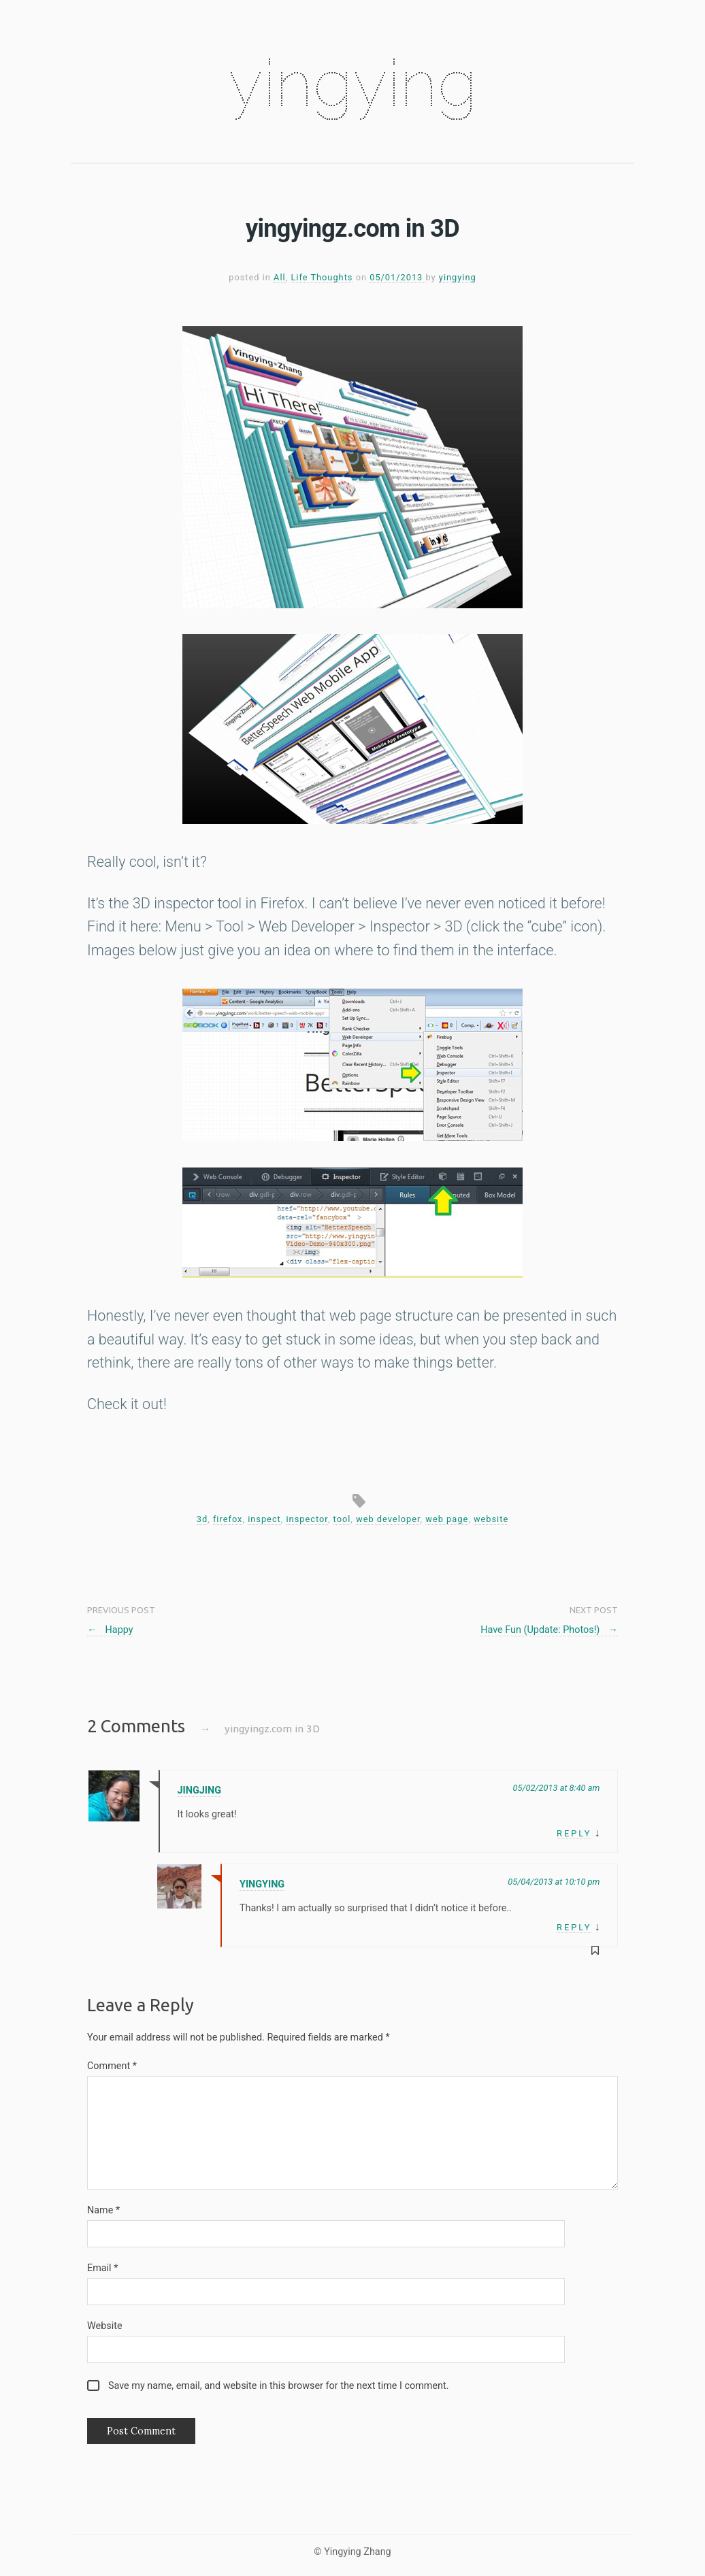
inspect (264, 1519)
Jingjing (199, 1790)
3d (202, 1519)
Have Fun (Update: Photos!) (549, 1630)
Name (103, 2210)
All (280, 277)
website (491, 1519)
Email (102, 2268)
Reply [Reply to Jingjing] (574, 1833)
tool (342, 1519)
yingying (352, 83)
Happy (110, 1630)
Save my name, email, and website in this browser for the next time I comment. (278, 2386)
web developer (388, 1519)
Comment (112, 2066)
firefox (228, 1519)
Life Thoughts (321, 277)
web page (446, 1519)
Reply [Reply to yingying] (574, 1927)
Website (104, 2326)
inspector (306, 1519)
